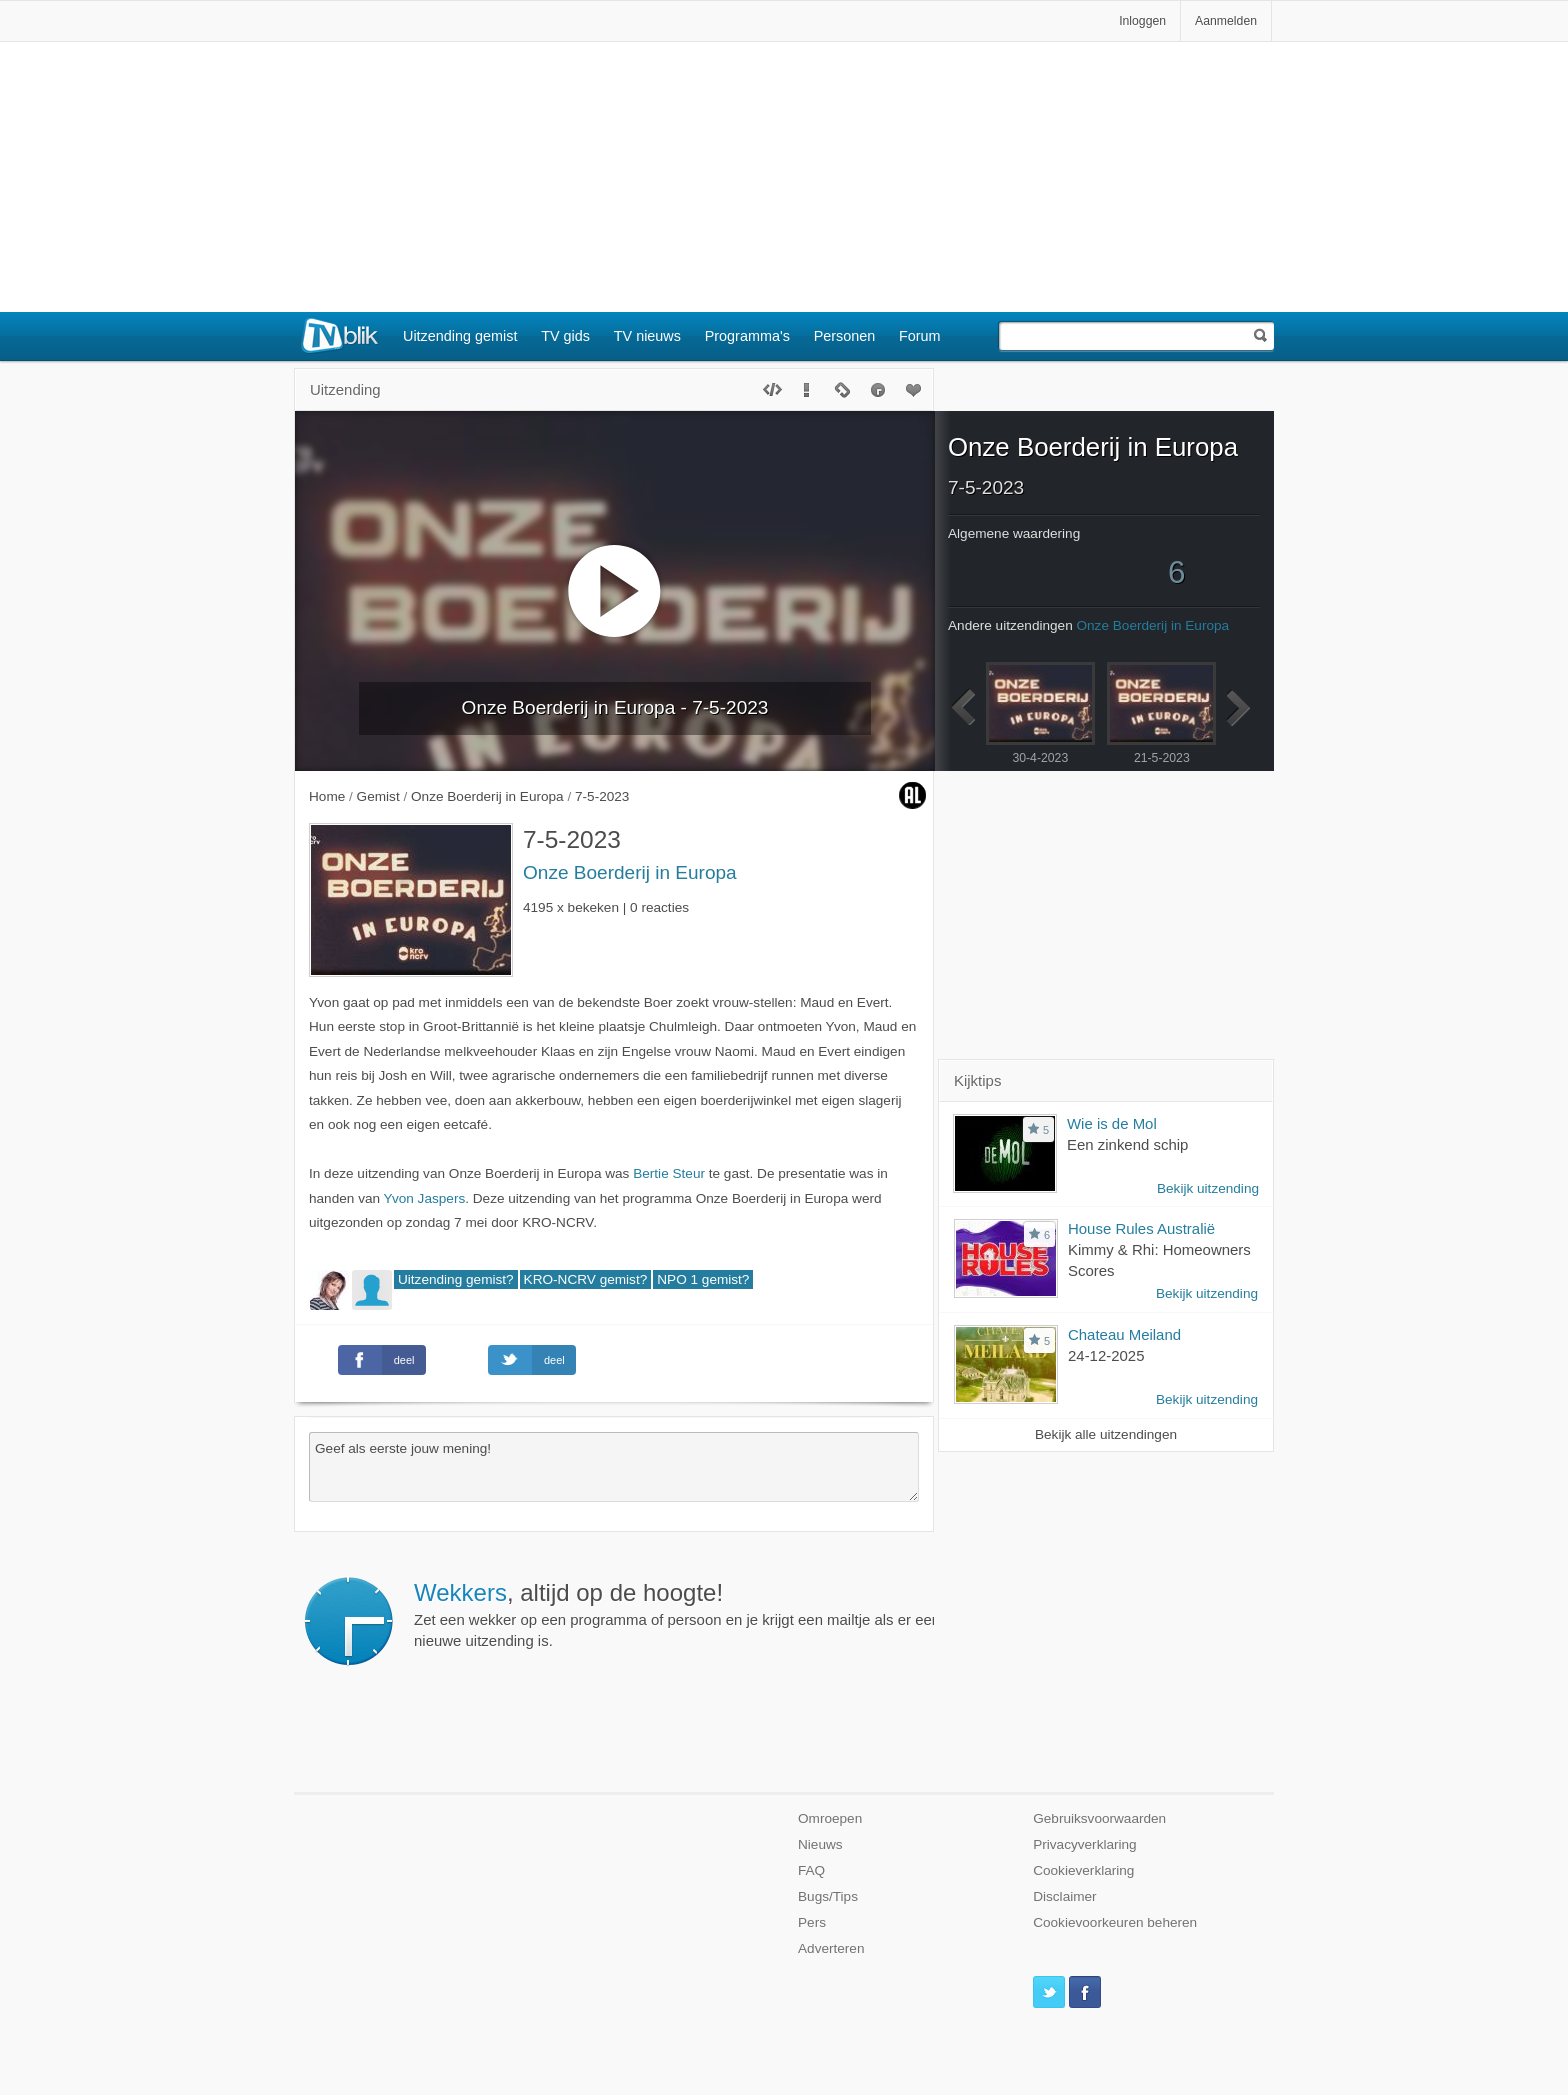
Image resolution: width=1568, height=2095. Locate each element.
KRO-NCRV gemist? (586, 1279)
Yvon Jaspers (425, 1198)
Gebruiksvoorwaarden (1099, 1818)
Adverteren (831, 1948)
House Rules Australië (1141, 1228)
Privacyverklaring (1085, 1844)
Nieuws (820, 1844)
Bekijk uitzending (1208, 1188)
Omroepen (830, 1818)
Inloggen (1142, 21)
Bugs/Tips (828, 1896)
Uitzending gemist (460, 336)
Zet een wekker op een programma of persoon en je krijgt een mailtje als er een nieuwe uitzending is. (775, 1614)
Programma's (747, 336)
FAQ (811, 1870)
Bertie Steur (669, 1173)
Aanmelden (1226, 21)
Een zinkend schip (1127, 1144)
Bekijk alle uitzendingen (1106, 1434)
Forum (920, 336)
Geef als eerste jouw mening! (614, 1467)
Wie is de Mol (1112, 1123)
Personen (845, 336)
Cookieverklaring (1083, 1870)
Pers (812, 1922)
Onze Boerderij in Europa (630, 872)
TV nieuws (647, 336)
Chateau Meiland (1124, 1334)
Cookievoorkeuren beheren (1115, 1922)
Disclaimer (1064, 1896)
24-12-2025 (1106, 1355)
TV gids (565, 336)
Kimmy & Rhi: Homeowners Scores (1159, 1260)
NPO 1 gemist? (703, 1279)
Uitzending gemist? (456, 1279)
